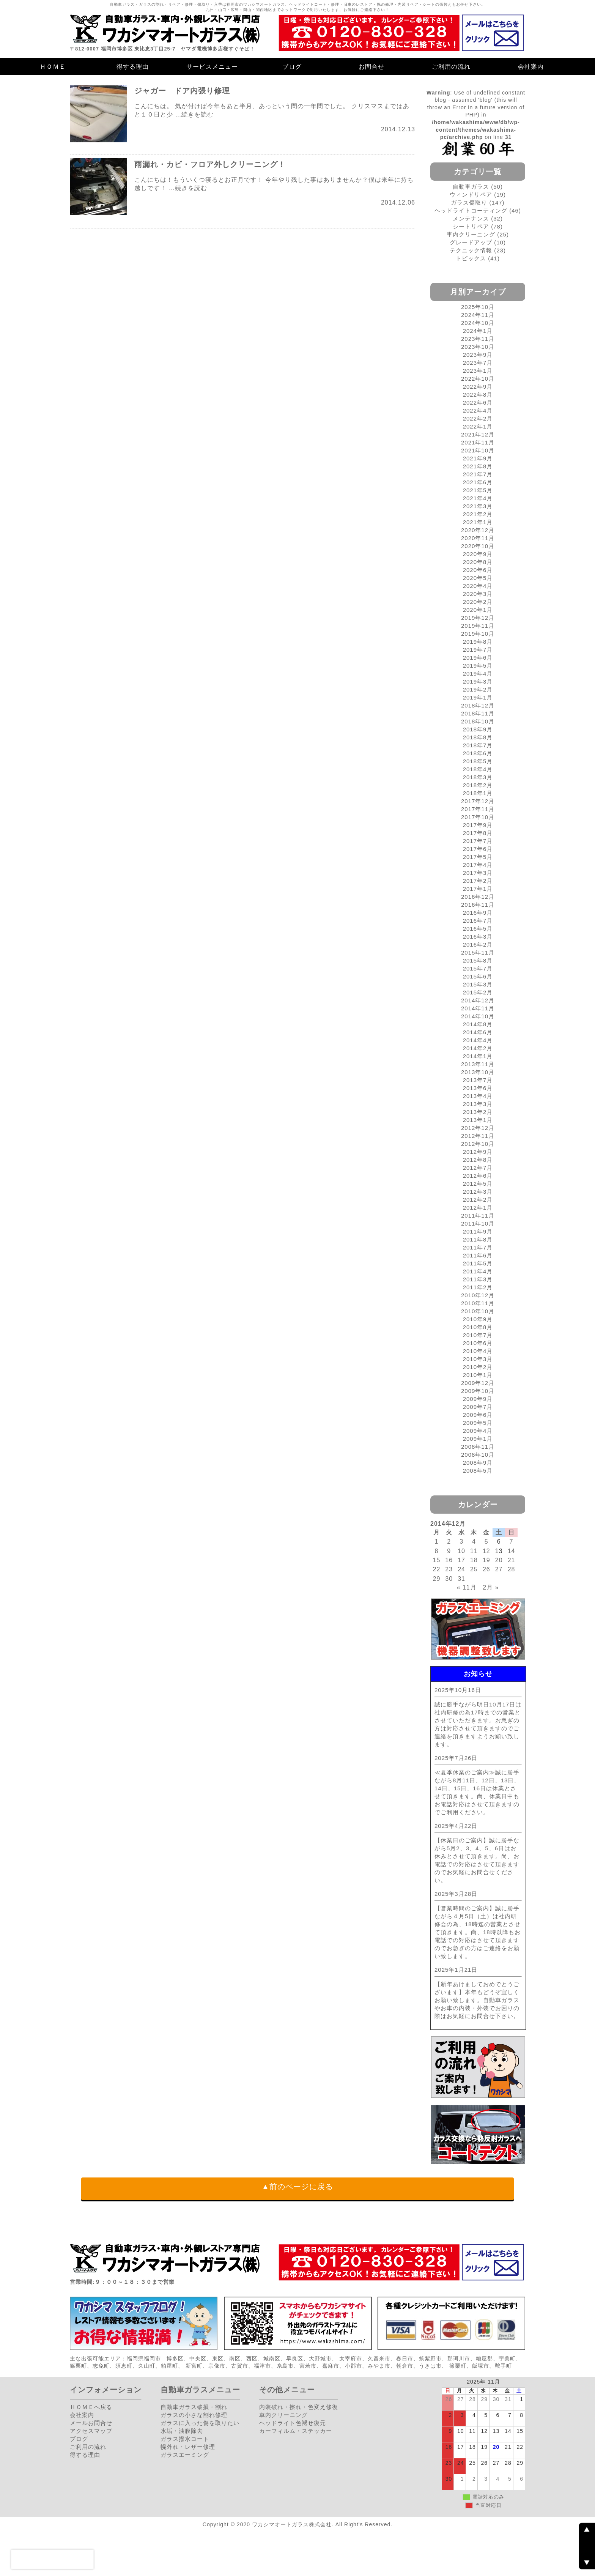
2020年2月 (478, 602)
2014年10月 (477, 1016)
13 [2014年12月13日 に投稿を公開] (499, 1551)
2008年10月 (477, 1454)
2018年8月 (478, 737)
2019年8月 (478, 641)
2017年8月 (478, 833)
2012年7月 (478, 1167)
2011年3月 (478, 1279)
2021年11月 (477, 442)
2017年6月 (478, 849)
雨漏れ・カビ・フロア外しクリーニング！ (210, 164)
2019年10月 (477, 633)
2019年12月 (477, 617)
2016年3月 (478, 936)
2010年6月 (478, 1343)
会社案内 (531, 66)
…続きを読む (194, 114)
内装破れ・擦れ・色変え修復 (298, 2407)
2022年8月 (478, 394)
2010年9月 (478, 1319)
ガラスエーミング (185, 2455)
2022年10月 (477, 378)
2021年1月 (478, 522)
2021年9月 (478, 458)
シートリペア (471, 226)
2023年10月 (477, 346)
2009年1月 (478, 1438)
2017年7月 (478, 841)
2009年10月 (477, 1391)
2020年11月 (477, 538)
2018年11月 (477, 713)
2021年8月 (478, 466)
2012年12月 (477, 1128)
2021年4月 (478, 498)
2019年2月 (478, 689)
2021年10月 (477, 450)
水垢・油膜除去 (182, 2431)
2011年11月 (477, 1215)
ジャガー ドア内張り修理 (182, 91)
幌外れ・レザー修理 (188, 2447)
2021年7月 (478, 474)
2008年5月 (478, 1470)
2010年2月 (478, 1367)
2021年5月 (478, 490)
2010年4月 (478, 1351)
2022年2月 (478, 418)
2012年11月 (477, 1136)
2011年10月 (477, 1223)
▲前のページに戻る (298, 2186)
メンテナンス (471, 218)
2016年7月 (478, 920)
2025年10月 (477, 307)
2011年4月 (478, 1271)
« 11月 (467, 1587)
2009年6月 (478, 1415)
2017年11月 (477, 809)
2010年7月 (478, 1335)
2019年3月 (478, 681)
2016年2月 (478, 944)
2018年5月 (478, 761)
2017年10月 (477, 817)
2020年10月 (477, 546)
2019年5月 (478, 665)
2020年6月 (478, 570)
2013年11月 (477, 1064)
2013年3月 (478, 1104)
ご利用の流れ (451, 66)
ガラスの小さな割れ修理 (194, 2415)
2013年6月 (478, 1088)
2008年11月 (477, 1446)
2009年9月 (478, 1399)
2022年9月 (478, 386)
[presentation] (52, 2559)
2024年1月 (478, 331)
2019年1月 (478, 697)
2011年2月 (478, 1287)
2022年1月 (478, 426)
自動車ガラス (471, 186)
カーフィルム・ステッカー (295, 2431)
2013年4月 (478, 1096)
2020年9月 (478, 554)
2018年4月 (478, 769)
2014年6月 (478, 1032)
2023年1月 (478, 370)
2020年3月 (478, 594)
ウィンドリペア (471, 194)
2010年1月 (478, 1375)
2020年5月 (478, 578)
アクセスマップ (91, 2431)
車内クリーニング (471, 234)
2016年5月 (478, 928)
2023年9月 (478, 354)
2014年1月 (478, 1056)
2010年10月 (477, 1311)
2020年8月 (478, 562)
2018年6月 (478, 753)
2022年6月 (478, 402)
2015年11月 (477, 952)
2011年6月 (478, 1255)
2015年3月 (478, 984)
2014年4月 (478, 1040)
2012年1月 (478, 1207)
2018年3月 (478, 777)
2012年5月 (478, 1183)
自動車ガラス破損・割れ (194, 2407)
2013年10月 (477, 1072)
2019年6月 (478, 657)
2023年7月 (478, 362)
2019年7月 (478, 649)
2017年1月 (478, 888)
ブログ (292, 66)
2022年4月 (478, 410)
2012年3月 (478, 1191)
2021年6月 (478, 482)
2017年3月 (478, 873)
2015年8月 (478, 960)
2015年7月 (478, 968)
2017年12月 (477, 801)
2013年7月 (478, 1080)
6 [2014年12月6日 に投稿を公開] (499, 1541)
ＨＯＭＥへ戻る (91, 2407)
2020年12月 (477, 530)
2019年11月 (477, 625)
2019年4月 (478, 673)
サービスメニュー (212, 66)
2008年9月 (478, 1462)
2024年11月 (477, 315)
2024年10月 (477, 323)
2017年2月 (478, 881)
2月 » (491, 1587)
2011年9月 (478, 1231)
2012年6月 (478, 1175)
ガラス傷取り (469, 202)
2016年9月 (478, 912)
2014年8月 (478, 1024)
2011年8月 (478, 1239)
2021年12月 (477, 434)
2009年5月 (478, 1423)
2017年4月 (478, 865)
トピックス (471, 258)
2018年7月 (478, 745)
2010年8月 (478, 1327)
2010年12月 (477, 1295)
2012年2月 (478, 1199)
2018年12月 (477, 705)
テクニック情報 (471, 250)
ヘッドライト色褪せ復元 (292, 2423)
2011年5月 (478, 1263)
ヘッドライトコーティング (470, 210)
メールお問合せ (91, 2423)
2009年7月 (478, 1407)
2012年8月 (478, 1159)
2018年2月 (478, 785)
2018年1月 (478, 793)
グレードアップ (471, 242)
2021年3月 (478, 506)
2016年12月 (477, 896)
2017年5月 (478, 857)
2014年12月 (477, 1000)
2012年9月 (478, 1152)
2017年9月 (478, 825)
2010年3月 (478, 1359)
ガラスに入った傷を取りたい (200, 2423)
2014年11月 (477, 1008)
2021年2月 (478, 514)
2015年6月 (478, 976)
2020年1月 (478, 610)
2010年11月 (477, 1303)
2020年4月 (478, 586)
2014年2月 (478, 1048)
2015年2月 (478, 992)
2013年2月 (478, 1112)
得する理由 (132, 66)
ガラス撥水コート (185, 2439)
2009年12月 (477, 1383)
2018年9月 (478, 729)
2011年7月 (478, 1247)
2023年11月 (477, 339)
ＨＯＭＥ (53, 66)
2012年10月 (477, 1144)
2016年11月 (477, 904)
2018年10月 (477, 721)
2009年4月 (478, 1430)
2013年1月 (478, 1120)
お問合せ (371, 66)
